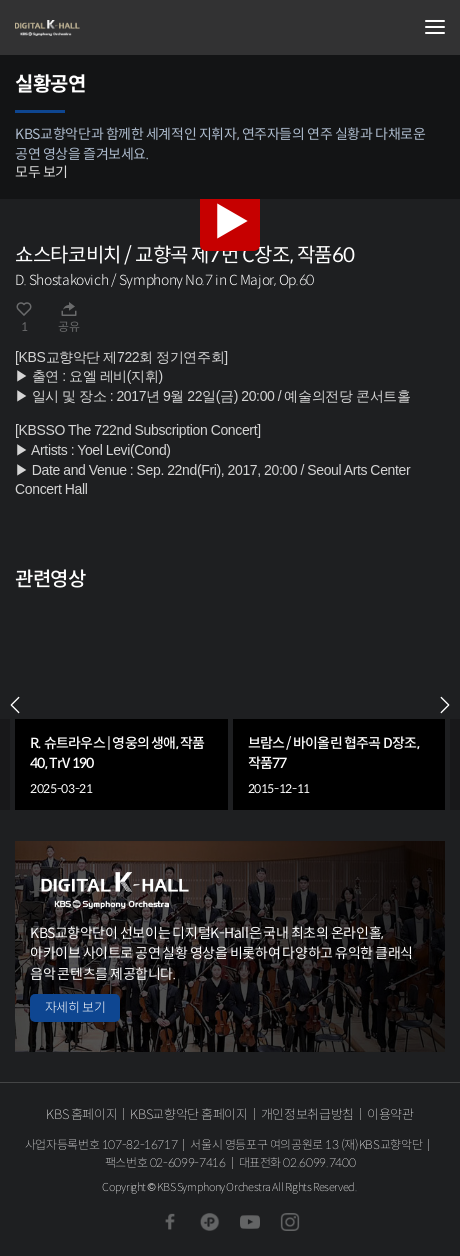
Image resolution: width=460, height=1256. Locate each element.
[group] (121, 705)
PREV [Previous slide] (15, 705)
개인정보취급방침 (307, 1114)
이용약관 (390, 1114)
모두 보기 (41, 172)
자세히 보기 (75, 1007)
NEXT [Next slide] (445, 705)
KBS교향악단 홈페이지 (188, 1114)
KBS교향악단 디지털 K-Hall (115, 28)
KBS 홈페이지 (81, 1114)
